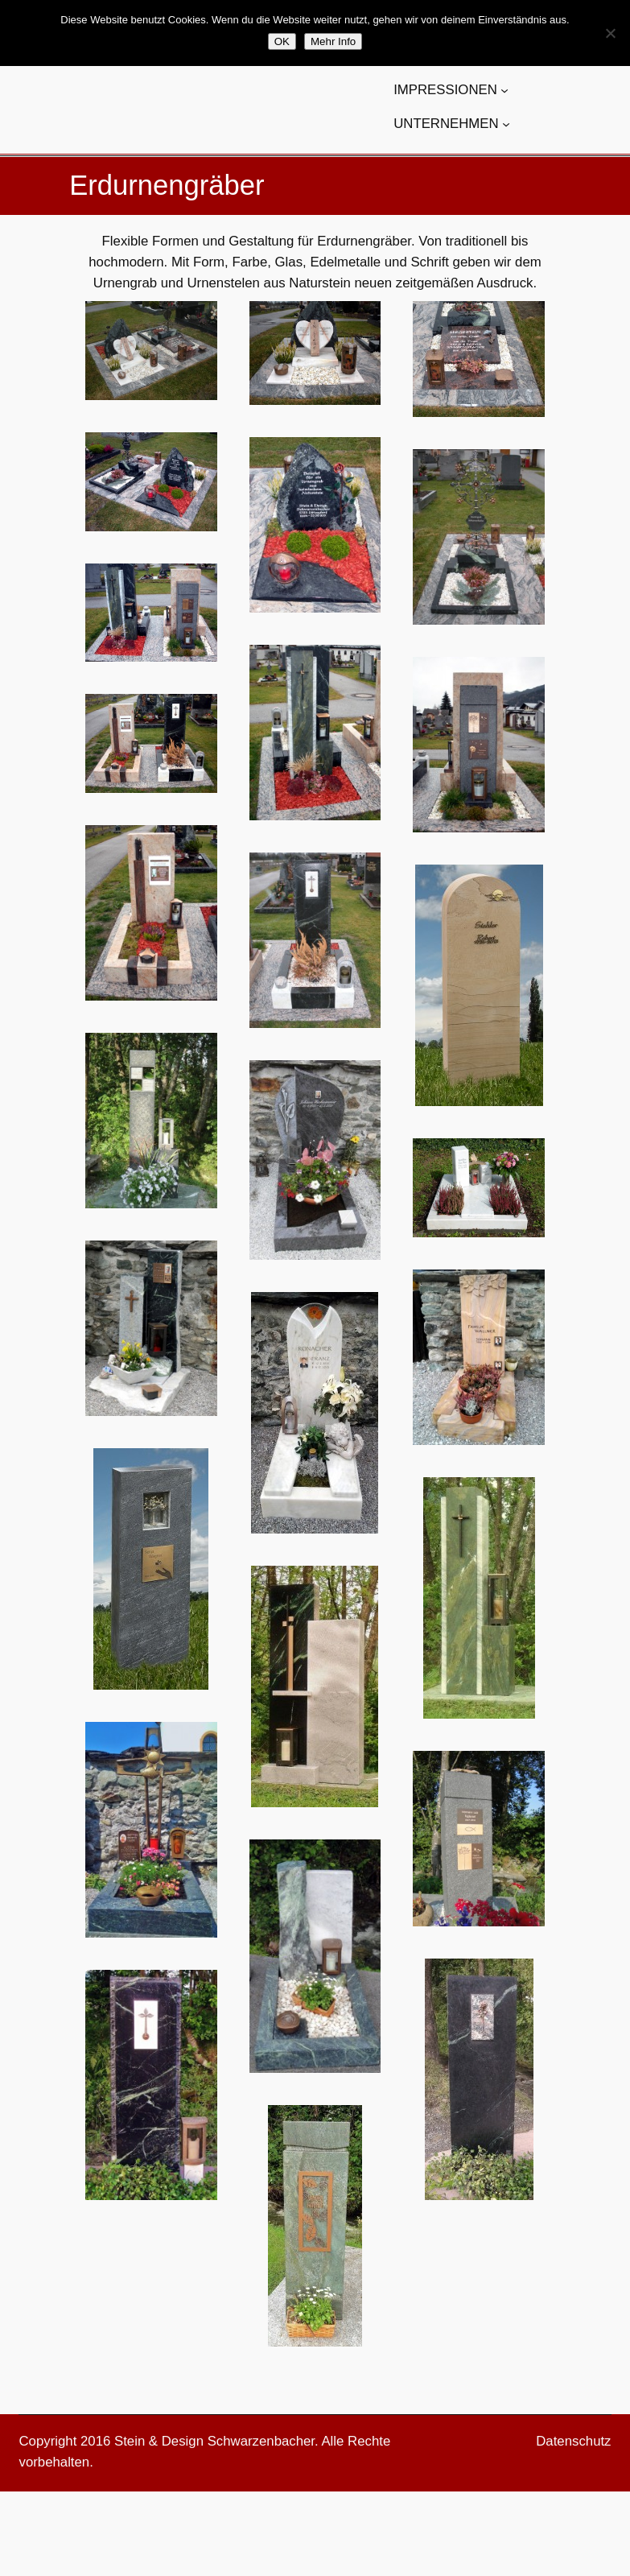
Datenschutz (573, 2441)
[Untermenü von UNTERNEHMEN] (506, 124)
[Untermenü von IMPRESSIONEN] (504, 90)
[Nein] (610, 33)
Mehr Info (333, 41)
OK (282, 41)
